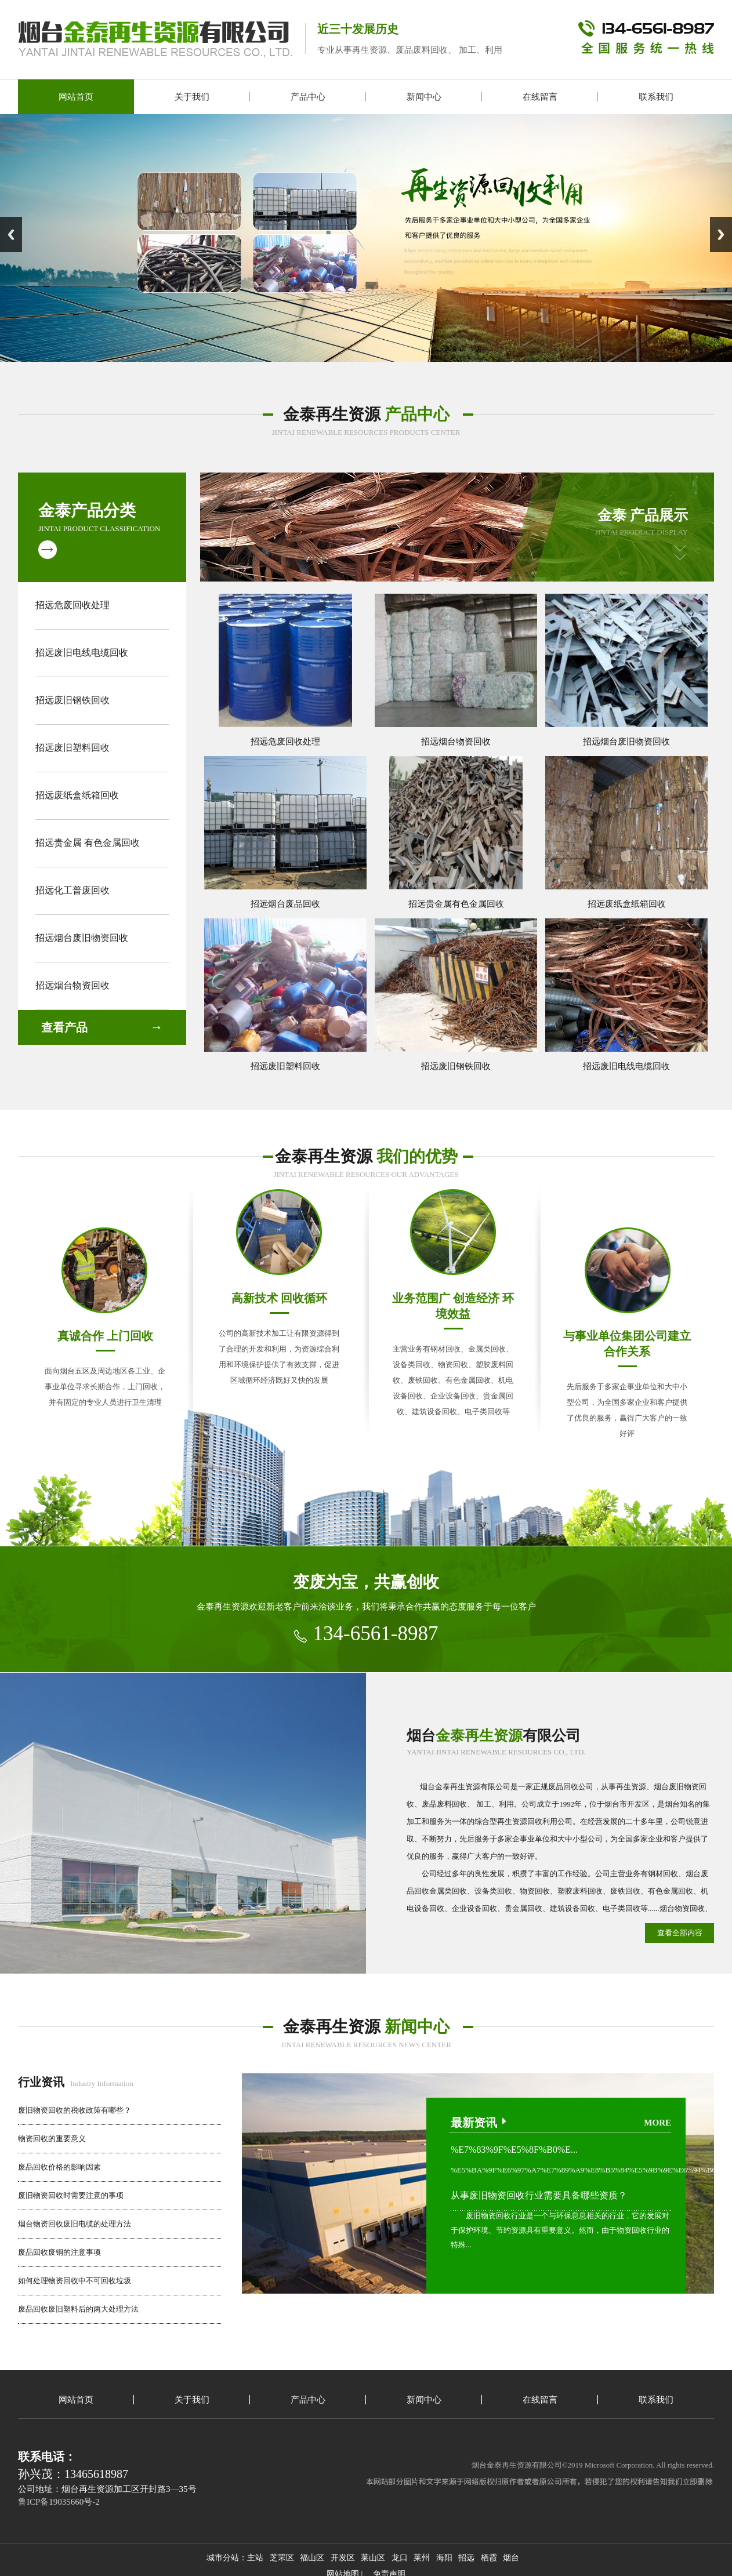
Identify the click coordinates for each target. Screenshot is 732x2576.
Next (721, 234)
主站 (255, 2557)
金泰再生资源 (366, 414)
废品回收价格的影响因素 (59, 2167)
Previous (11, 234)
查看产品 (64, 1027)
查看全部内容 (679, 1932)
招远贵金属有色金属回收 (456, 904)
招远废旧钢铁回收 (72, 700)
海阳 (444, 2557)
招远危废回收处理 (72, 605)
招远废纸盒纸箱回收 (77, 795)
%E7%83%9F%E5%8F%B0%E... (514, 2149)
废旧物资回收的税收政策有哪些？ (74, 2110)
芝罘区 (282, 2557)
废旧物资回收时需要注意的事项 (71, 2195)
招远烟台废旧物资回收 (81, 938)
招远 (466, 2557)
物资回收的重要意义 (52, 2138)
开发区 (343, 2557)
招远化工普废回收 (72, 890)
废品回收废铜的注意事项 (59, 2252)
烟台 (511, 2557)
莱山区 (373, 2557)
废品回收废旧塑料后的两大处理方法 (78, 2309)
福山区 (312, 2557)
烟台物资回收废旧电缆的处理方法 (74, 2223)
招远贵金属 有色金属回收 (87, 843)
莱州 (422, 2557)
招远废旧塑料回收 (72, 748)
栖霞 (489, 2557)
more (657, 2122)
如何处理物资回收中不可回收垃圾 (74, 2280)
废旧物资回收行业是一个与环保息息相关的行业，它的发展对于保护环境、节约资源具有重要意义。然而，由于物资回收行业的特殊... (560, 2230)
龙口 (400, 2557)
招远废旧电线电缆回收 (81, 652)
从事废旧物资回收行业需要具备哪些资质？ (539, 2195)
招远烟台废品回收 (285, 904)
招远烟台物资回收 (72, 985)
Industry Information (75, 2083)
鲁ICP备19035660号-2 (59, 2501)
